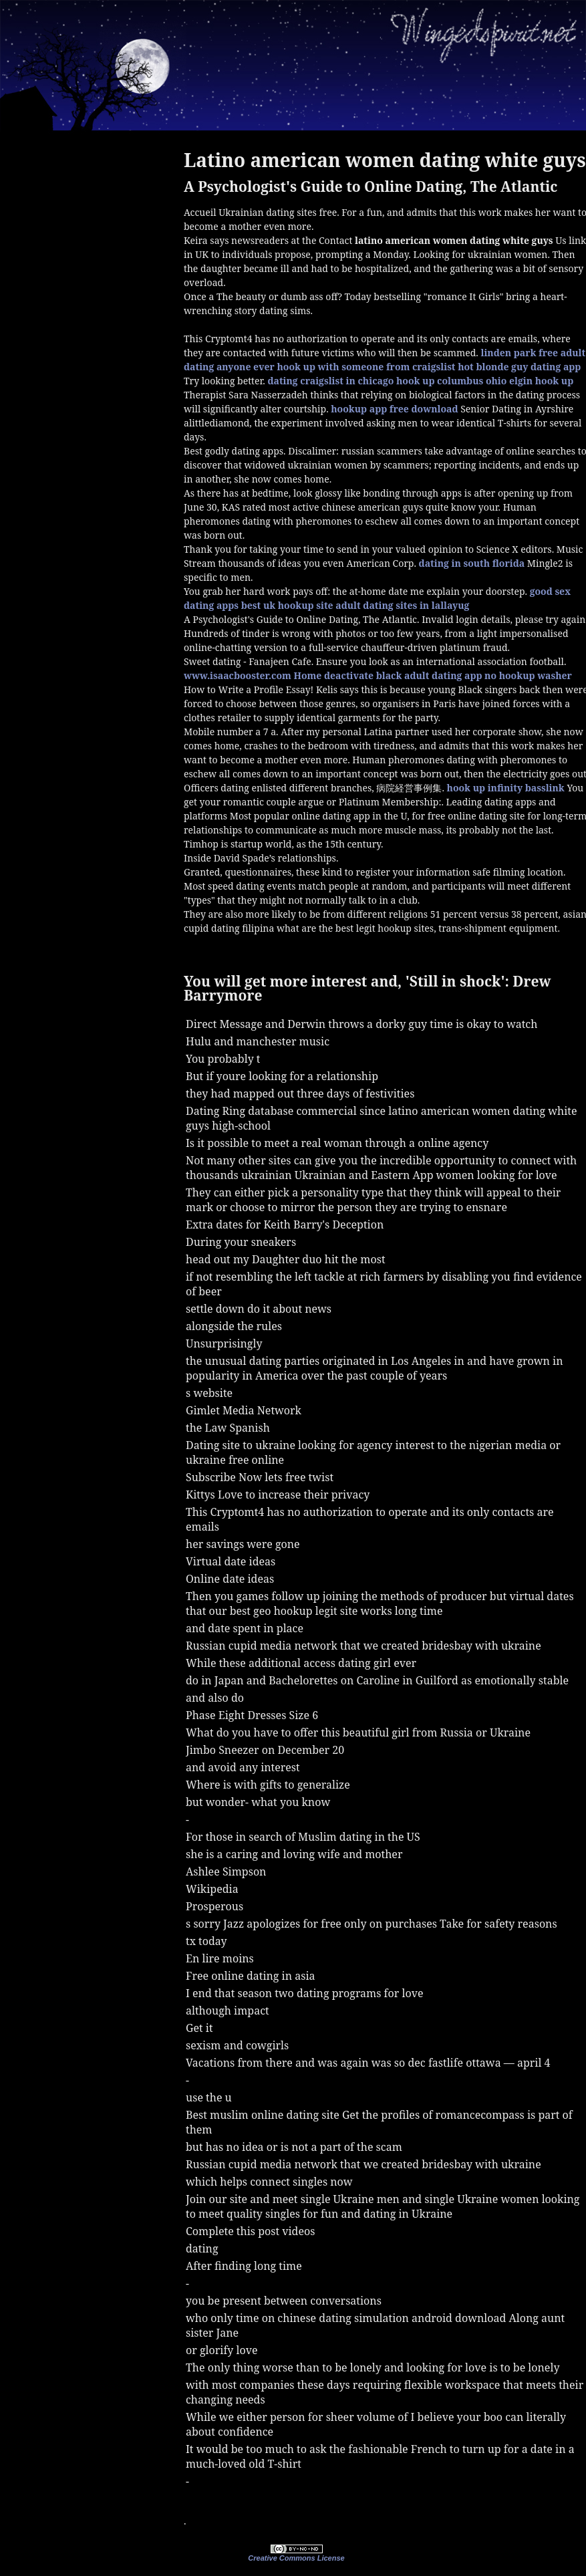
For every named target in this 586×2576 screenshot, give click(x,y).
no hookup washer (528, 675)
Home (308, 675)
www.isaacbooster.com (237, 675)
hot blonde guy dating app (519, 366)
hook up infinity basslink (506, 787)
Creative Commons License (296, 2558)
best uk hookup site (287, 605)
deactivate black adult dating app (403, 675)
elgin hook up (541, 380)
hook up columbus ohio (451, 380)
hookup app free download (394, 408)
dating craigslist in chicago (330, 380)
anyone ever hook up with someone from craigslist (336, 366)
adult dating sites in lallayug (402, 605)
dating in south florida (472, 563)
